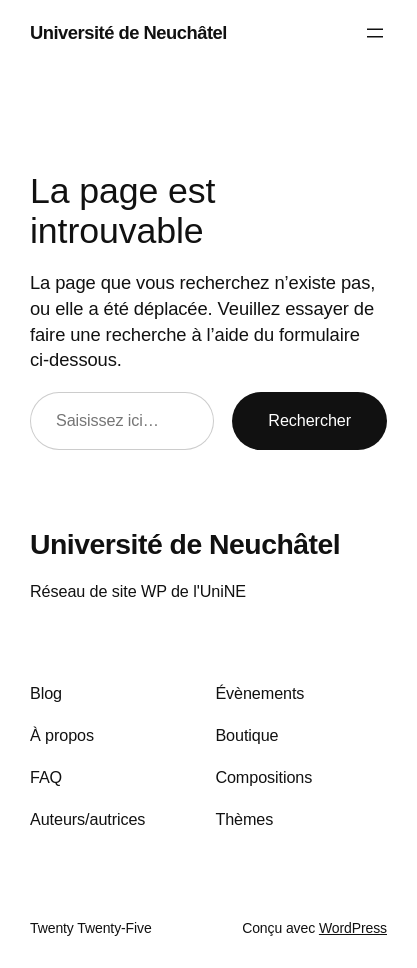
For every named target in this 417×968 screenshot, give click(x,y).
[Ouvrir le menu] (375, 33)
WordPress (353, 928)
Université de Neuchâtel (128, 32)
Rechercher (309, 420)
